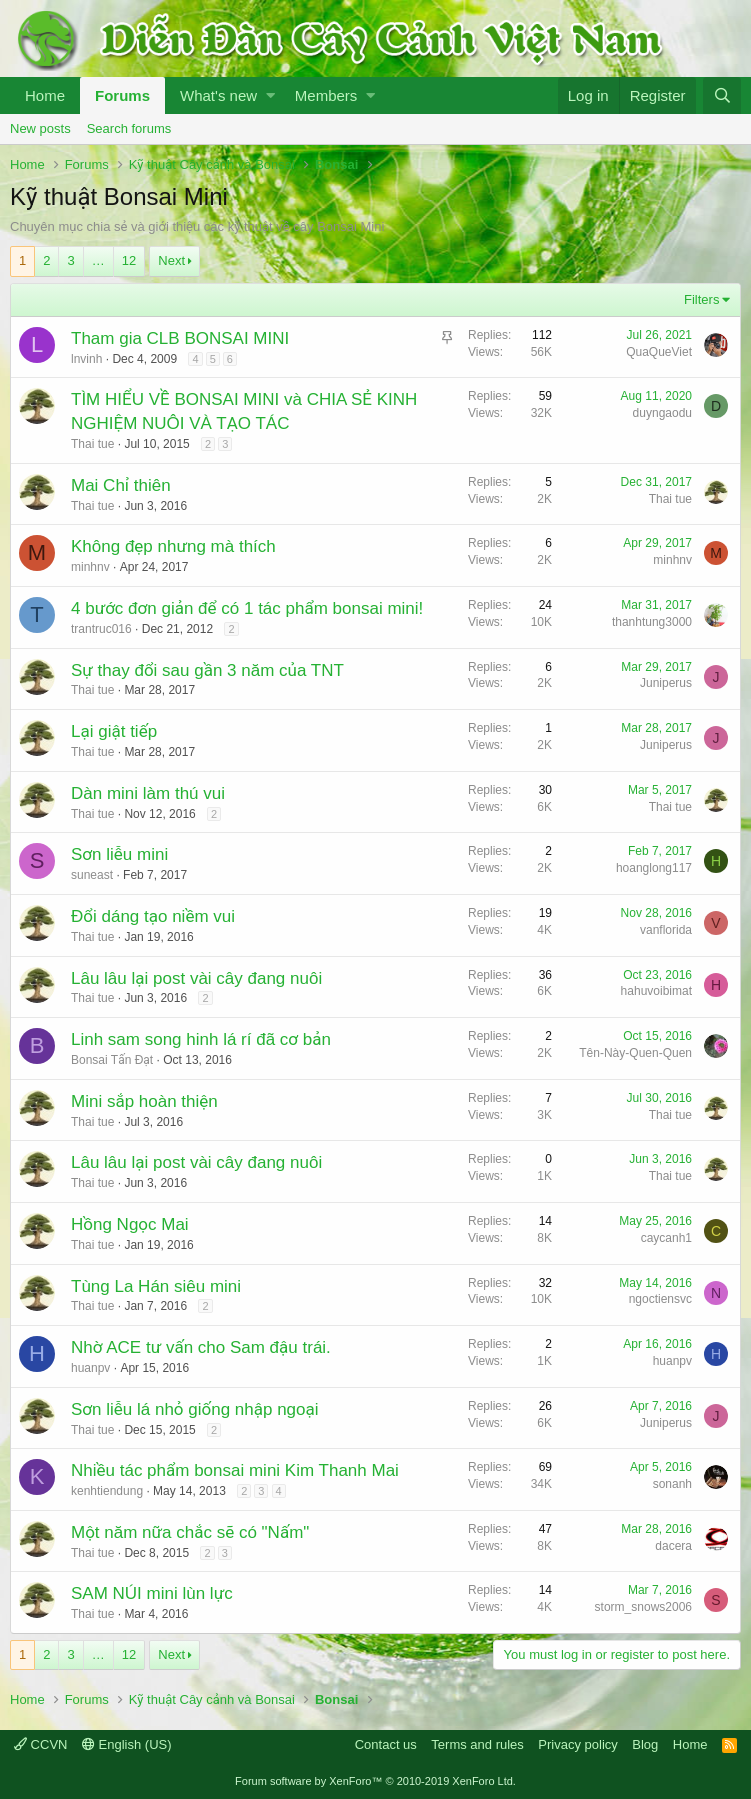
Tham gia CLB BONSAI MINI (180, 338)
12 (129, 260)
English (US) (127, 1744)
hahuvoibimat (656, 991)
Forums (122, 95)
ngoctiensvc (660, 1299)
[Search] (722, 95)
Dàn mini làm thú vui (148, 793)
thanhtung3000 (652, 622)
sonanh (672, 1484)
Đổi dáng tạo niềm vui (153, 916)
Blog (645, 1744)
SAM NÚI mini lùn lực (152, 1593)
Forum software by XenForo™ (375, 1781)
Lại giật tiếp (114, 731)
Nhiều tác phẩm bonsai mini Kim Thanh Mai (235, 1470)
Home (45, 95)
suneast (92, 875)
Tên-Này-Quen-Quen (635, 1053)
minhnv (90, 567)
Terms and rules (477, 1744)
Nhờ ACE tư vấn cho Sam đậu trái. (201, 1347)
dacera (673, 1546)
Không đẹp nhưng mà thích (173, 546)
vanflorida (666, 930)
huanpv (90, 1368)
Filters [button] (701, 299)
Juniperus (666, 683)
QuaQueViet (659, 352)
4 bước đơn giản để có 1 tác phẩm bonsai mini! (247, 608)
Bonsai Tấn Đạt (112, 1060)
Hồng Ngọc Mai (130, 1224)
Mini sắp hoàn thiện (144, 1101)
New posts (40, 128)
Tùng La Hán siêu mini (156, 1286)
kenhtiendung (107, 1491)
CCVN (40, 1744)
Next (171, 260)
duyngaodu (662, 413)
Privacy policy (577, 1744)
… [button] (98, 260)
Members (326, 95)
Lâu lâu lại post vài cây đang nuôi (196, 978)
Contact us (386, 1744)
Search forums (129, 128)
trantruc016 (101, 629)
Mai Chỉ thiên (121, 485)
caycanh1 (666, 1238)
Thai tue (92, 444)
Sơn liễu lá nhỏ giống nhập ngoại (195, 1409)
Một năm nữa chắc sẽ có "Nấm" (190, 1532)
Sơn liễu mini (119, 854)
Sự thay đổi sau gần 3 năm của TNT (207, 670)
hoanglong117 (654, 868)
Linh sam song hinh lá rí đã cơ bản (201, 1039)
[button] (270, 95)
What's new (218, 95)
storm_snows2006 (643, 1607)
